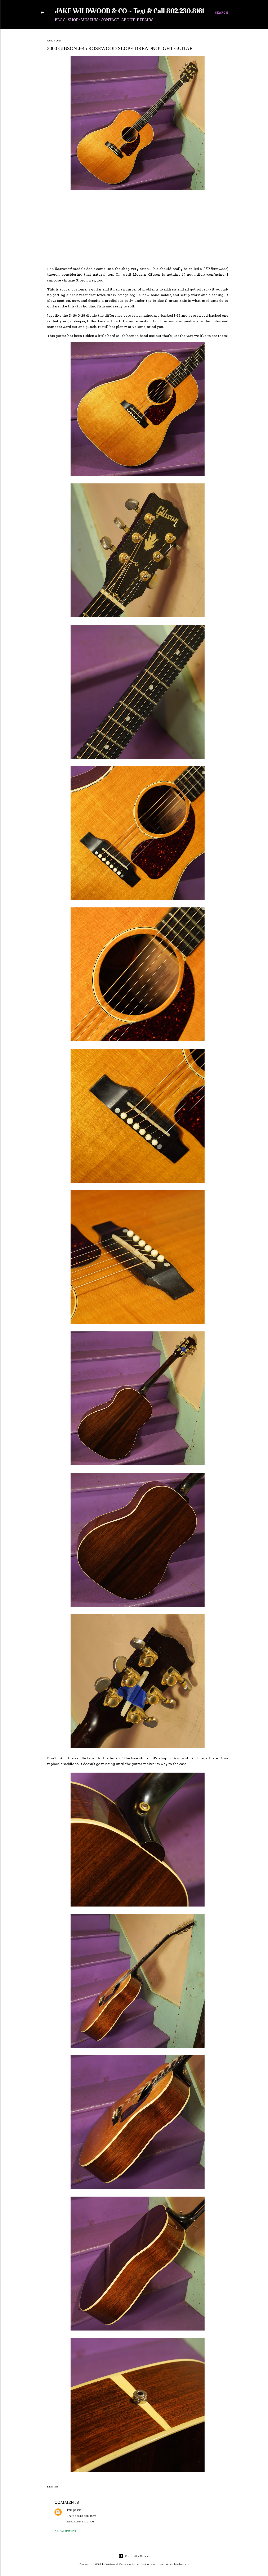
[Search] (221, 13)
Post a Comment (65, 2531)
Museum (90, 19)
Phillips (71, 2510)
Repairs (145, 19)
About (128, 19)
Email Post (52, 2486)
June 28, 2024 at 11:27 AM (80, 2521)
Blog (60, 19)
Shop (73, 19)
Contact (110, 19)
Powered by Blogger (134, 2556)
